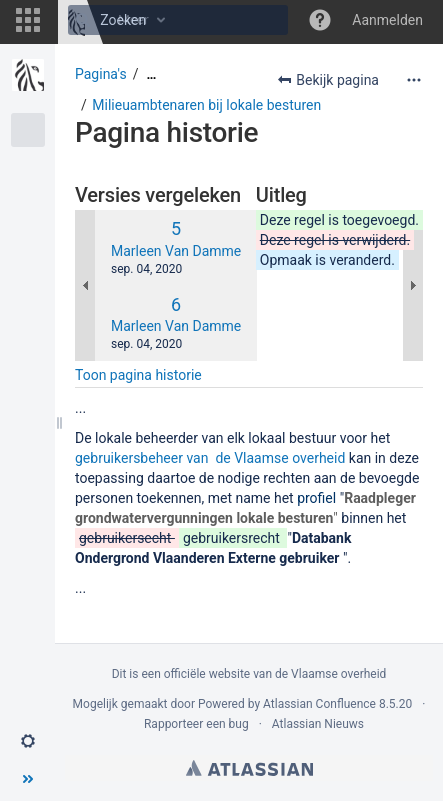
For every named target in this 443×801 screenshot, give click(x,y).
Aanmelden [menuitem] (387, 20)
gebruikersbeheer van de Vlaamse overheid (210, 458)
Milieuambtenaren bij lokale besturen (206, 105)
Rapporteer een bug (196, 724)
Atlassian (249, 768)
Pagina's (101, 74)
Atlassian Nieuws (318, 724)
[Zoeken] (83, 20)
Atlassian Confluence (319, 704)
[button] (28, 20)
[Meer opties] (414, 80)
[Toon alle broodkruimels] (151, 74)
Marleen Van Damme (176, 251)
